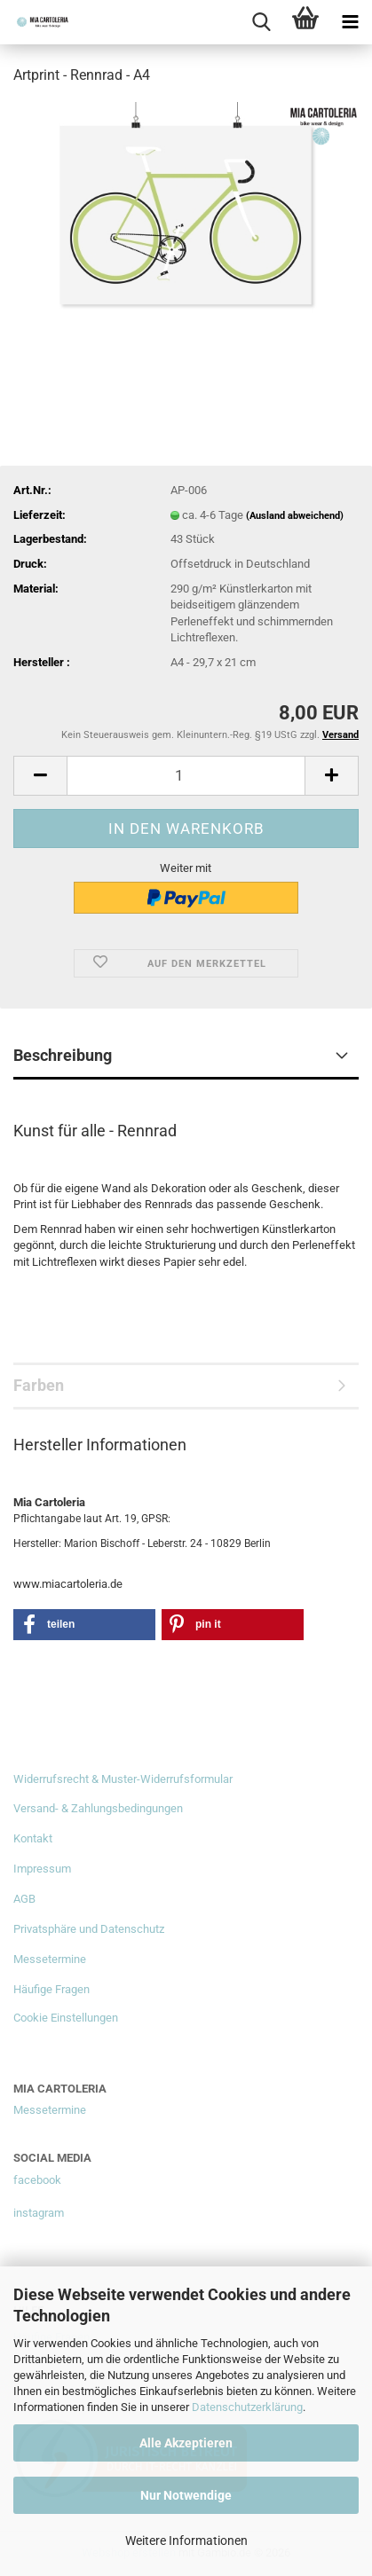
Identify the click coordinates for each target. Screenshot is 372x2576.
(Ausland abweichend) (295, 516)
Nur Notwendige (186, 2495)
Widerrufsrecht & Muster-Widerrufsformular (123, 1779)
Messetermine (49, 1959)
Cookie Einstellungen (65, 2017)
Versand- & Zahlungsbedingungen (98, 1808)
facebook (37, 2180)
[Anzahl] (186, 776)
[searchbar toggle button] (261, 22)
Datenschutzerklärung (247, 2407)
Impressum (42, 1868)
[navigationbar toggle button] (350, 22)
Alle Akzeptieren (186, 2443)
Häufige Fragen (51, 1989)
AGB (24, 1898)
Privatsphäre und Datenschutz (88, 1929)
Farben (38, 1385)
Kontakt (32, 1838)
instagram (38, 2212)
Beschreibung (62, 1055)
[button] (40, 776)
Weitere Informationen (186, 2540)
